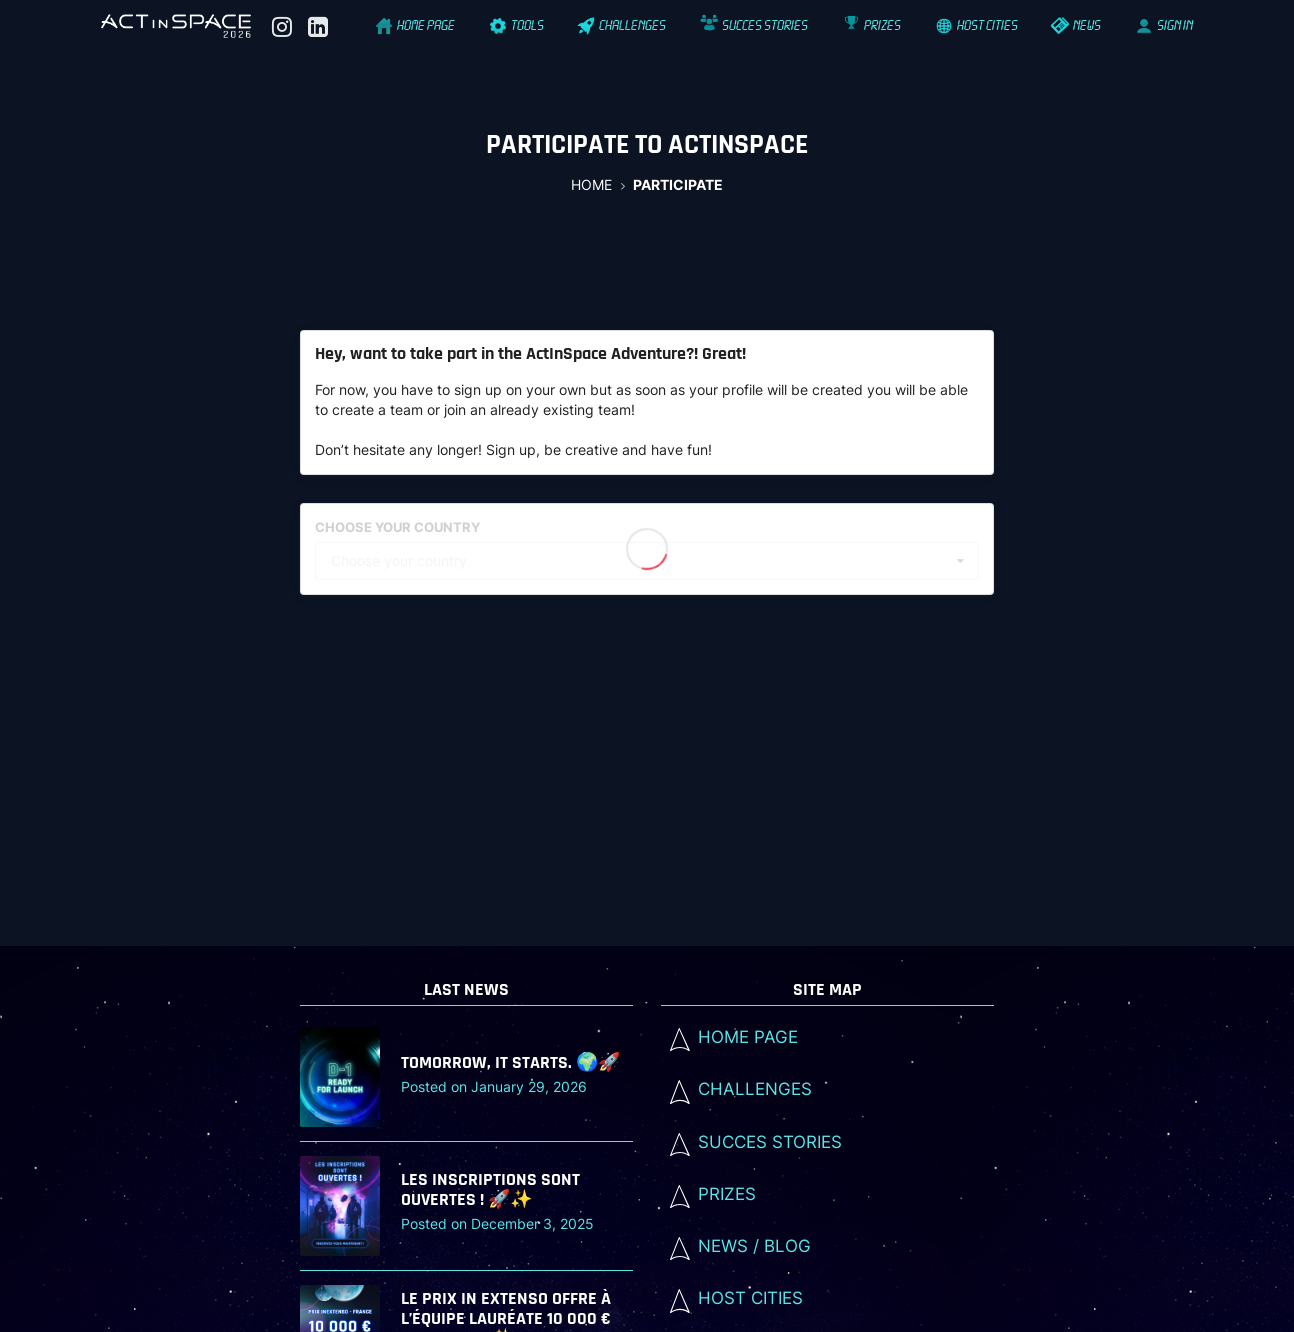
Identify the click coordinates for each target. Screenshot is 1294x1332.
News (1077, 25)
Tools (517, 25)
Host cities (977, 25)
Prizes (872, 25)
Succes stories (755, 25)
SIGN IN (1164, 25)
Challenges (623, 25)
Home (591, 184)
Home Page (416, 25)
